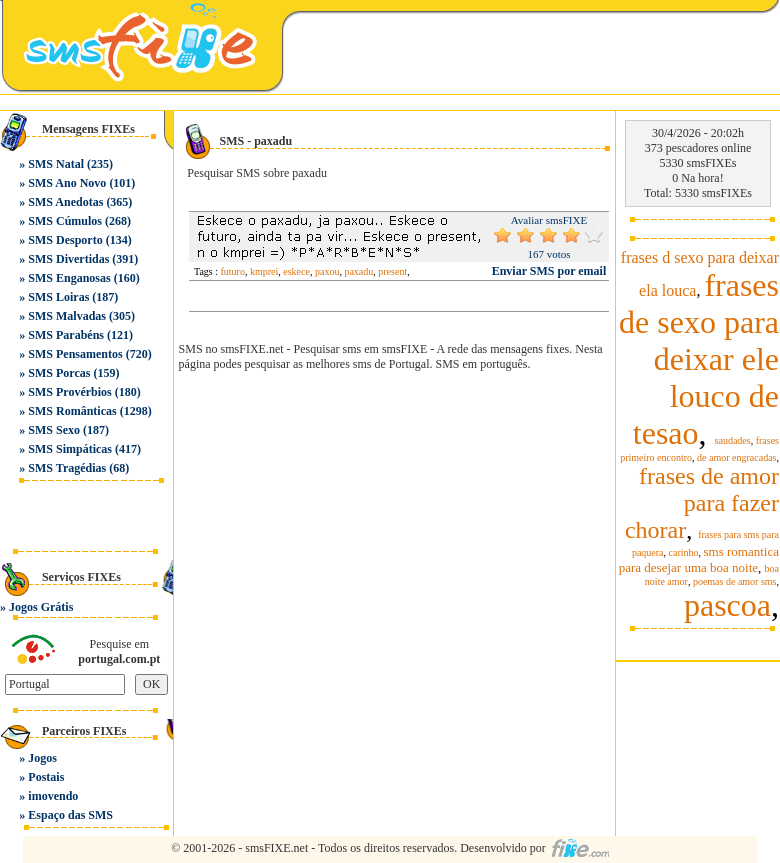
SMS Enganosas (69, 278)
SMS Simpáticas (70, 449)
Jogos (42, 758)
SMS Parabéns (66, 335)
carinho (684, 552)
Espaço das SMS (70, 815)
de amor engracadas (736, 457)
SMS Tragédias (67, 468)
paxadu (358, 271)
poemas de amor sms (735, 581)
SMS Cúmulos (65, 221)
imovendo (53, 796)
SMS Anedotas (65, 202)
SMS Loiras (58, 297)
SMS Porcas (59, 373)
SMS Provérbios (69, 392)
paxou (327, 271)
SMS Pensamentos (75, 354)
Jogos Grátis (41, 607)
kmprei (264, 271)
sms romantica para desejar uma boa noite (699, 559)
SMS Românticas (72, 411)
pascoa (727, 605)
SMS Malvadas (67, 316)
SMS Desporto (65, 240)
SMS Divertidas (68, 259)
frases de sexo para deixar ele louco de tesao (699, 359)
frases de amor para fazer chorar (702, 503)
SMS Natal (56, 164)
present (392, 271)
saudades (733, 440)
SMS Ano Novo (67, 183)
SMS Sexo (54, 430)
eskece (296, 271)
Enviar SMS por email (549, 271)
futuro (233, 271)
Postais (46, 777)
